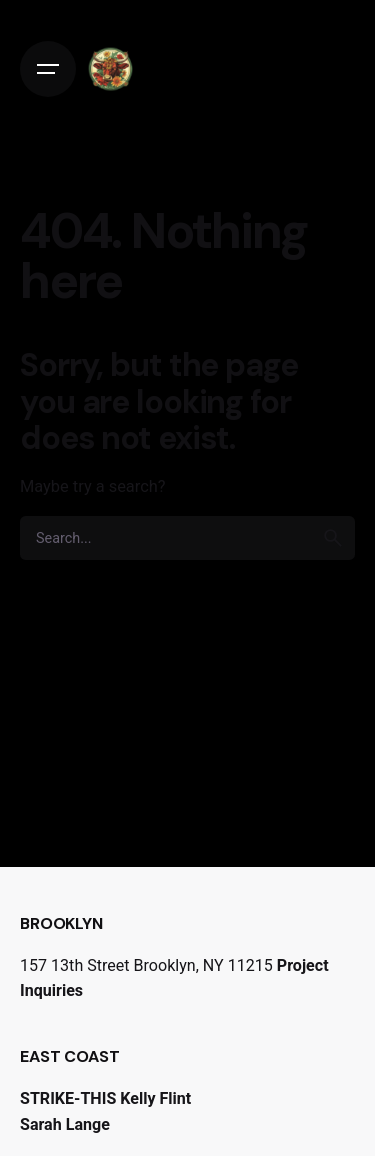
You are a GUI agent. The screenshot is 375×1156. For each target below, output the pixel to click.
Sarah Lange (65, 1124)
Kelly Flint (155, 1098)
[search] (333, 538)
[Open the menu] (48, 69)
